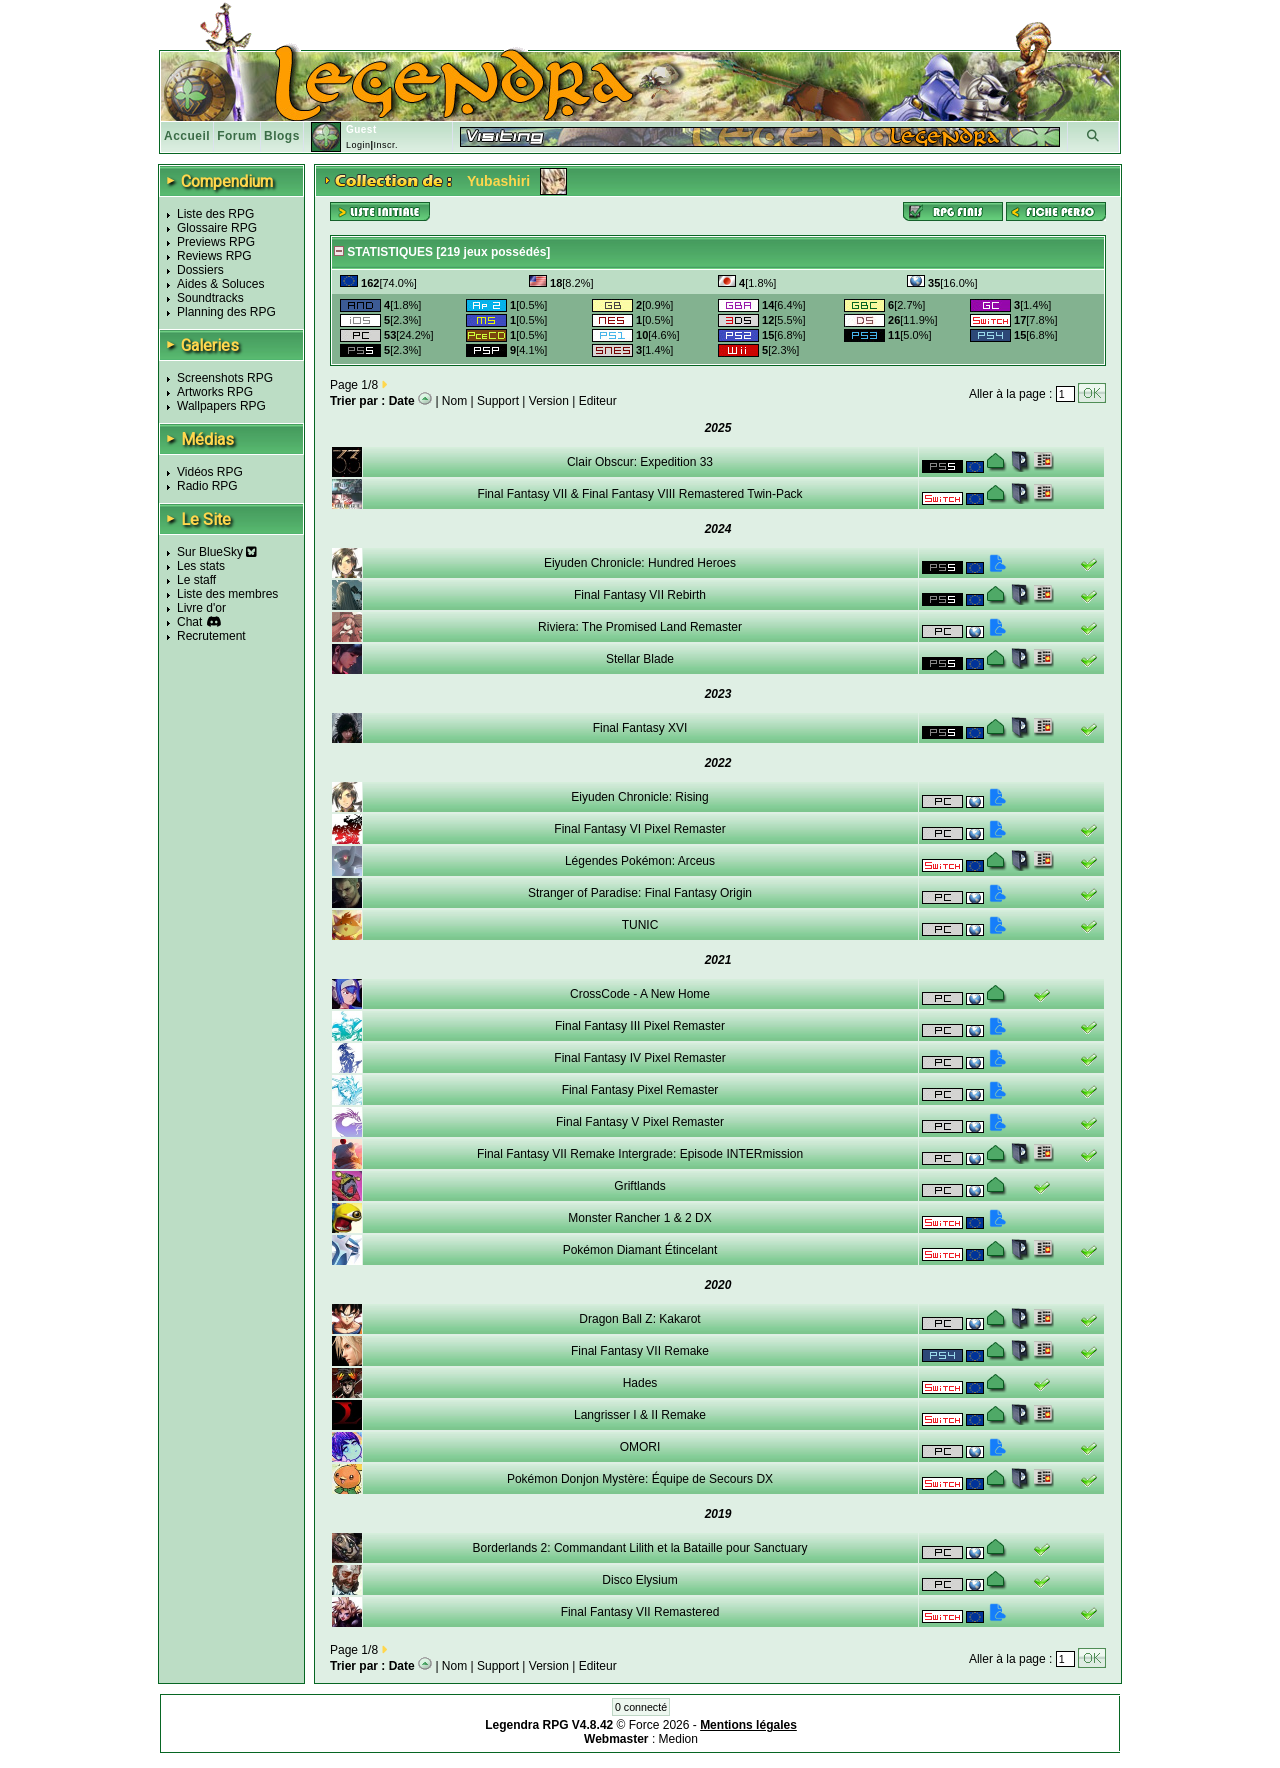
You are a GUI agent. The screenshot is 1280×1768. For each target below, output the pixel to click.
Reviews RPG (214, 256)
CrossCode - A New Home (640, 994)
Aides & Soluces (220, 284)
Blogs (282, 136)
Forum (237, 136)
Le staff (196, 580)
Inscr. (385, 145)
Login (358, 145)
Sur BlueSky (217, 552)
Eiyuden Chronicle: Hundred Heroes (640, 563)
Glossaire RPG (217, 228)
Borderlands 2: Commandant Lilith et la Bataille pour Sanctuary (640, 1548)
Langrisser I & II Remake (640, 1415)
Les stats (201, 566)
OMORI (640, 1447)
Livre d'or (201, 608)
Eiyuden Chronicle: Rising (639, 797)
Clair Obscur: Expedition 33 (640, 462)
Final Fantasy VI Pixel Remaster (639, 829)
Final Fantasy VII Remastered (640, 1612)
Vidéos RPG (210, 472)
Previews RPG (216, 242)
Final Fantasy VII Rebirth (640, 595)
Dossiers (200, 270)
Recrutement (211, 636)
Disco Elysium (639, 1580)
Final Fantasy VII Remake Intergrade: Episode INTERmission (640, 1154)
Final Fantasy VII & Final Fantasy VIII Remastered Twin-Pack (639, 494)
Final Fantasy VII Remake (640, 1351)
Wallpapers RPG (221, 406)
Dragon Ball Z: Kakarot (639, 1319)
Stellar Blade (640, 659)
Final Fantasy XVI (640, 728)
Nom (454, 401)
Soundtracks (210, 298)
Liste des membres (227, 594)
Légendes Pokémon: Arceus (640, 861)
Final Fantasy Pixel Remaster (640, 1090)
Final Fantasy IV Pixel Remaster (639, 1058)
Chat (189, 622)
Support (498, 401)
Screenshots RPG (225, 378)
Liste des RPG (215, 214)
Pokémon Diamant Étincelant (640, 1250)
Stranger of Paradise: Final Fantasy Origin (640, 893)
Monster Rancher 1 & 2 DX (639, 1218)
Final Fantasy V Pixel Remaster (640, 1122)
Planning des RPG (226, 312)
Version (549, 401)
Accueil (187, 136)
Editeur (598, 401)
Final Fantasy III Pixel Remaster (640, 1026)
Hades (640, 1383)
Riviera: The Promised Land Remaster (640, 627)
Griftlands (639, 1186)
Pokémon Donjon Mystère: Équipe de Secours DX (640, 1479)
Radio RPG (207, 486)
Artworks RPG (215, 392)
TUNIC (640, 925)
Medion (678, 1739)
